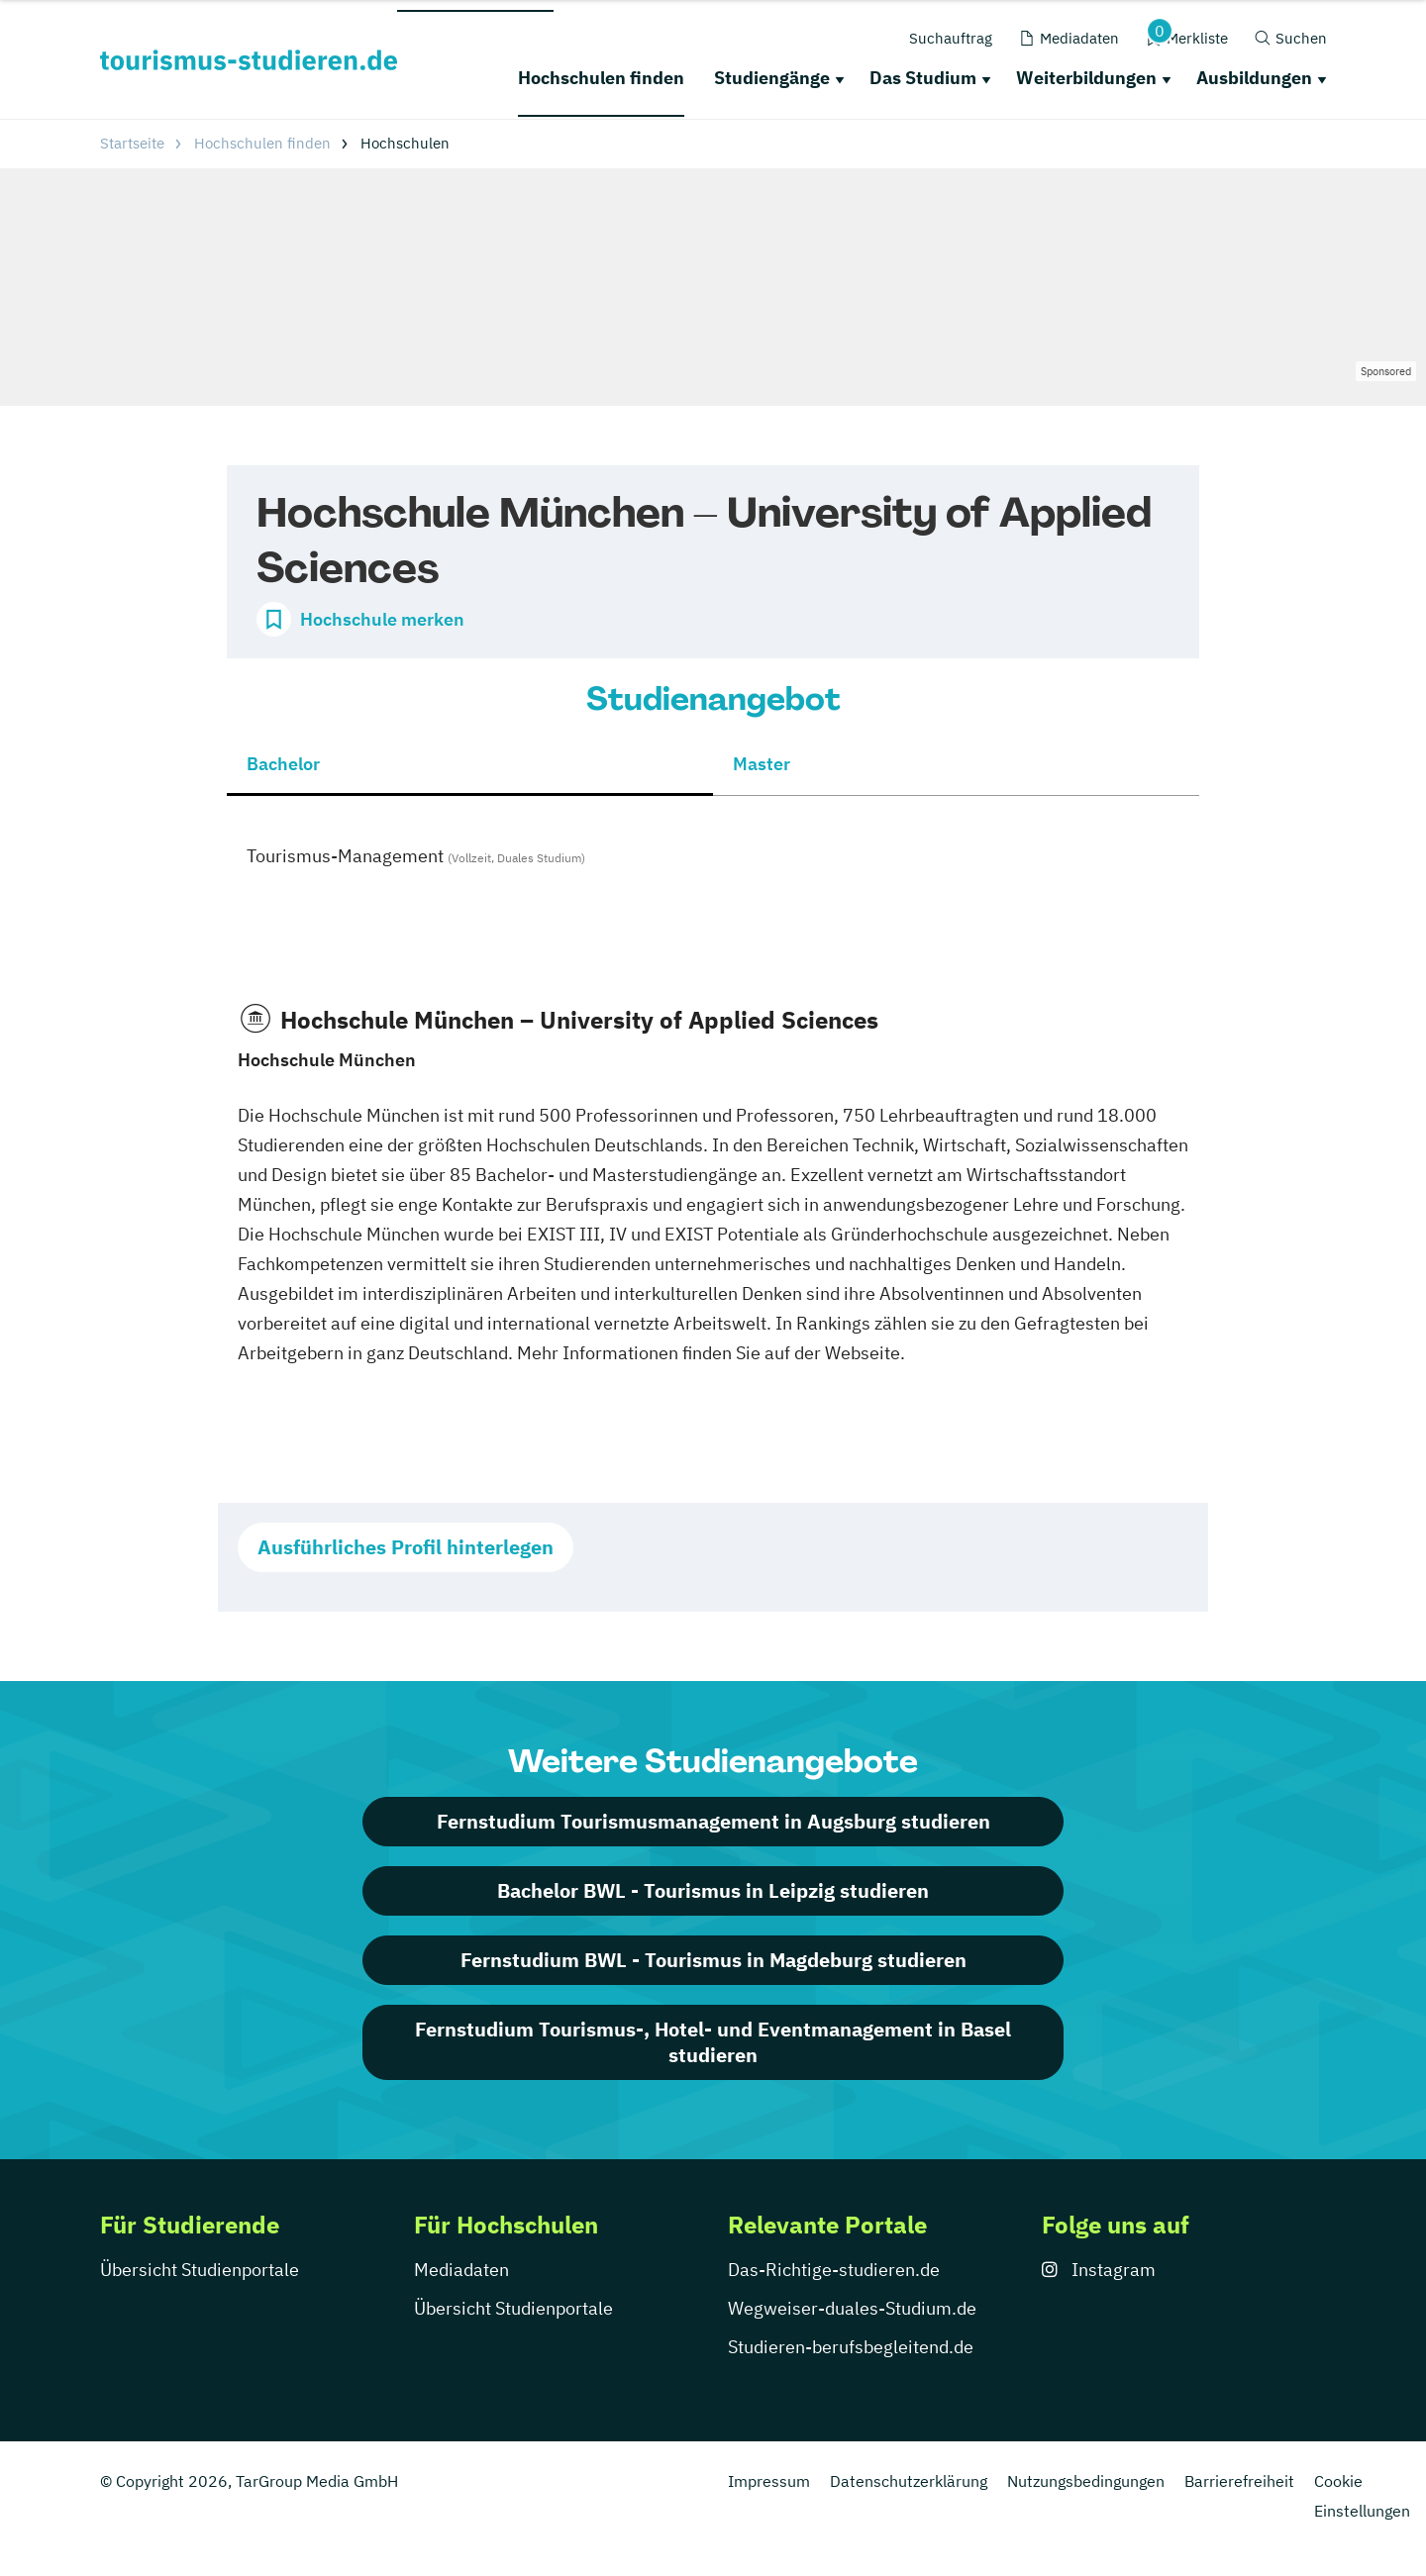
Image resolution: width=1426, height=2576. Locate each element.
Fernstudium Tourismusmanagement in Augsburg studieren (713, 1821)
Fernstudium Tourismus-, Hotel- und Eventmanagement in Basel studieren (713, 2042)
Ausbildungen (1254, 77)
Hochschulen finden (601, 77)
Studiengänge (772, 77)
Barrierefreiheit (1239, 2481)
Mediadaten (461, 2269)
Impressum (769, 2481)
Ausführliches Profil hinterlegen (405, 1547)
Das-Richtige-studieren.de (834, 2269)
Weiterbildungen (1086, 77)
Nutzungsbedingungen (1086, 2481)
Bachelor (283, 763)
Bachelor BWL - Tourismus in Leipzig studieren (713, 1890)
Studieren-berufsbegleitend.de (850, 2346)
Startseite (132, 143)
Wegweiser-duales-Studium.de (852, 2308)
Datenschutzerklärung (908, 2481)
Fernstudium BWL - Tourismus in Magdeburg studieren (713, 1959)
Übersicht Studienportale (199, 2269)
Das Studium (922, 77)
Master (761, 763)
